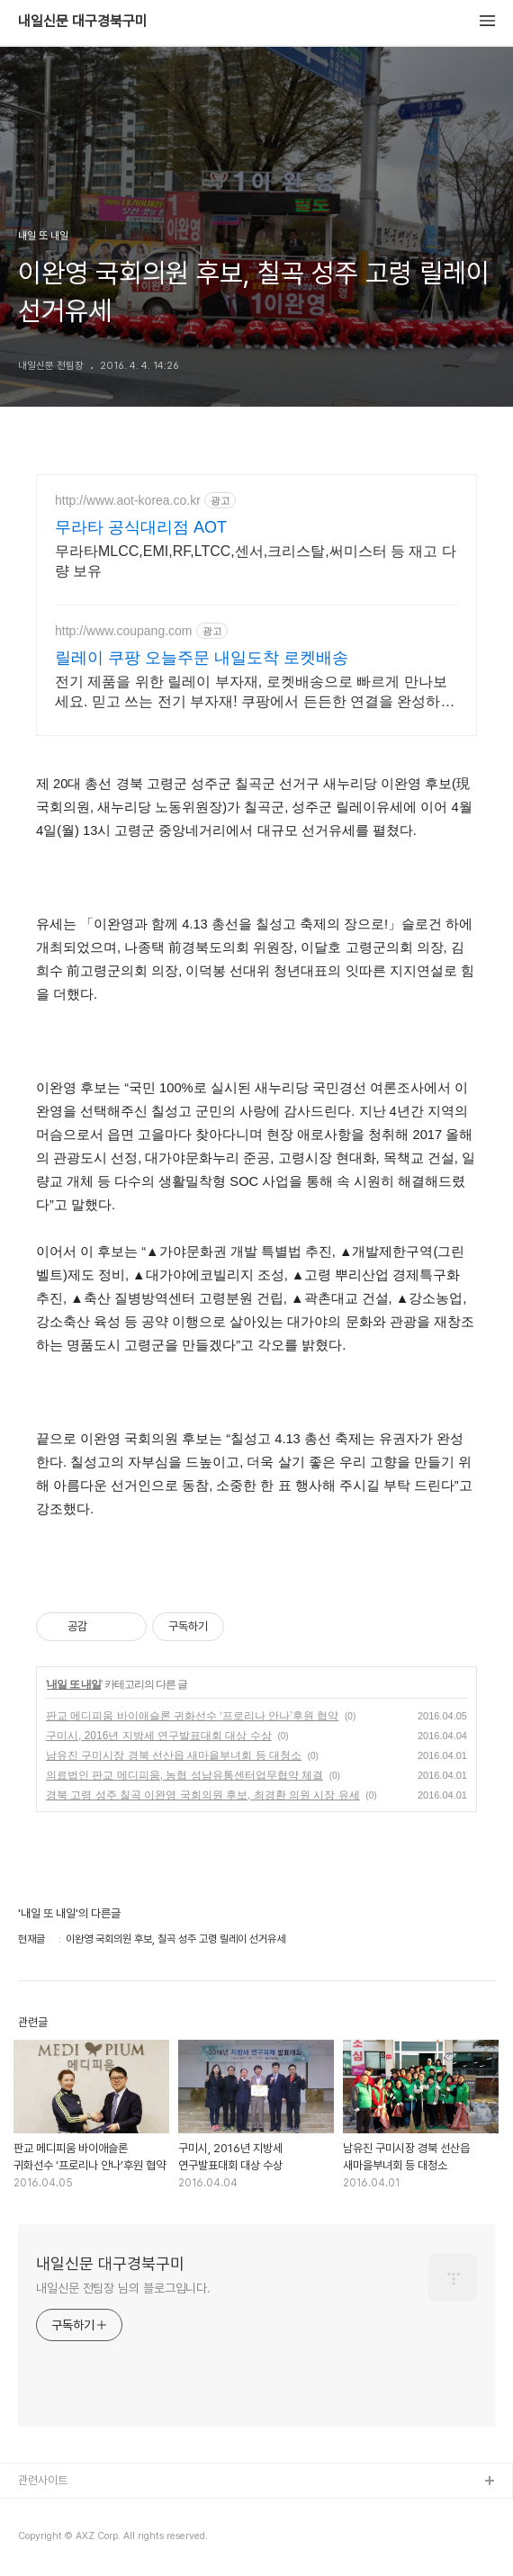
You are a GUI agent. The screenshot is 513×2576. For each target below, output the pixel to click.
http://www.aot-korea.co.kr (128, 500)
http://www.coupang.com (124, 631)
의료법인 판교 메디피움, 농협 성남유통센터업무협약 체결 (184, 1775)
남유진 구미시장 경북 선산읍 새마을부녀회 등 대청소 (174, 1755)
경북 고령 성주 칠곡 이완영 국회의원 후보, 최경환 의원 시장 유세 (203, 1795)
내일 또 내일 (74, 1684)
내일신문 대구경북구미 (83, 21)
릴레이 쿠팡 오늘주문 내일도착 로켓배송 (201, 658)
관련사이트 (43, 2480)
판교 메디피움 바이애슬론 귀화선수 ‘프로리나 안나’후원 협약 (192, 1716)
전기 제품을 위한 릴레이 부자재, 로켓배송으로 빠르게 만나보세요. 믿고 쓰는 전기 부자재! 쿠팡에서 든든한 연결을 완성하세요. (254, 693)
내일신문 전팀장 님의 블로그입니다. (123, 2288)
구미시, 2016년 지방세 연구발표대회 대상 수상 (159, 1735)
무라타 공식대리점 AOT (141, 527)
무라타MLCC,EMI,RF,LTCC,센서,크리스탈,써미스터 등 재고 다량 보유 (255, 561)
